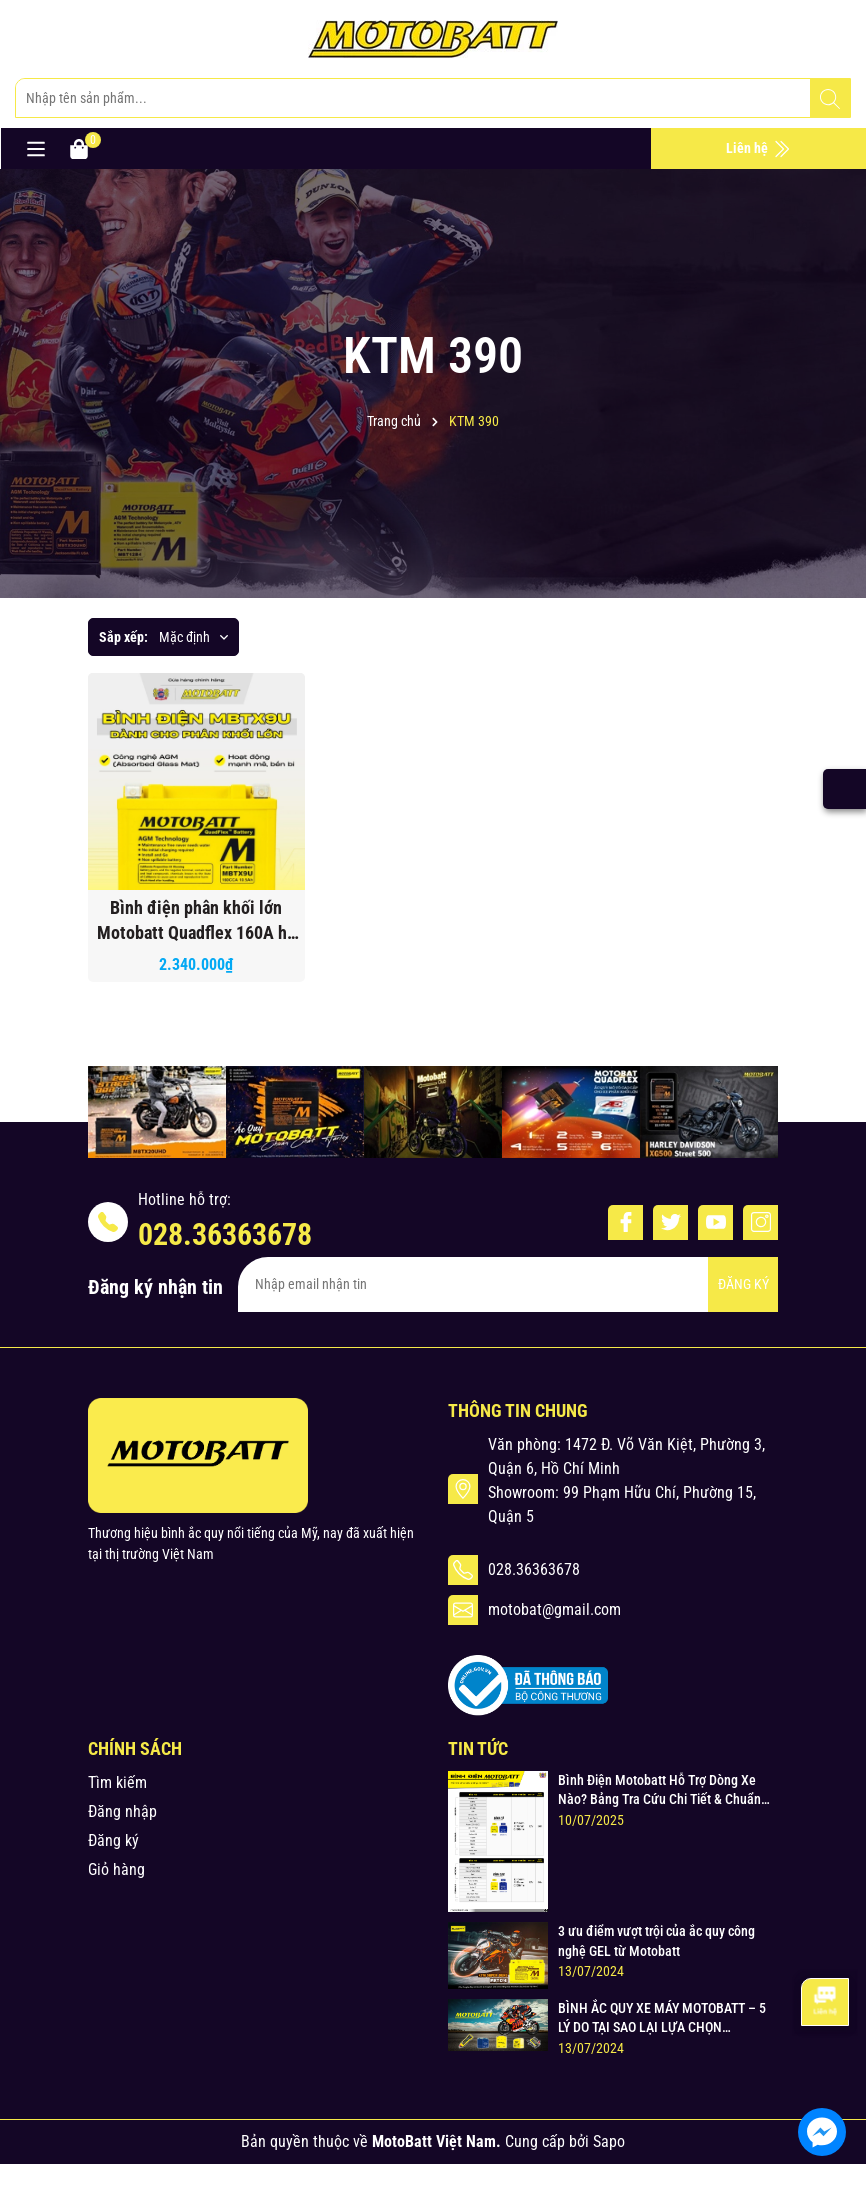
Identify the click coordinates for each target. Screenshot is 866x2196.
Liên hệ (758, 149)
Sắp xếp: (123, 637)
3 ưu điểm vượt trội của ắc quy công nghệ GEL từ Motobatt (656, 1941)
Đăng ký (113, 1840)
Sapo (609, 2141)
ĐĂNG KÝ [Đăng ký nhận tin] (743, 1284)
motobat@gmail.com (554, 1609)
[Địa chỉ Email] (508, 1284)
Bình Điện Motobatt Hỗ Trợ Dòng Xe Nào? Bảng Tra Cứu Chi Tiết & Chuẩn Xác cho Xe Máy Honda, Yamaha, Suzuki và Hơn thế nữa (659, 1791)
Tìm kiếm (117, 1782)
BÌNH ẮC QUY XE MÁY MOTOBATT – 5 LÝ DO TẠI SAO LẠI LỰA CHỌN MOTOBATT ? (662, 2019)
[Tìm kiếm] (830, 99)
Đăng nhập (122, 1811)
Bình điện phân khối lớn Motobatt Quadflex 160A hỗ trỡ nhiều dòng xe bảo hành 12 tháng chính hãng (196, 921)
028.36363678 (225, 1234)
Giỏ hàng (116, 1869)
